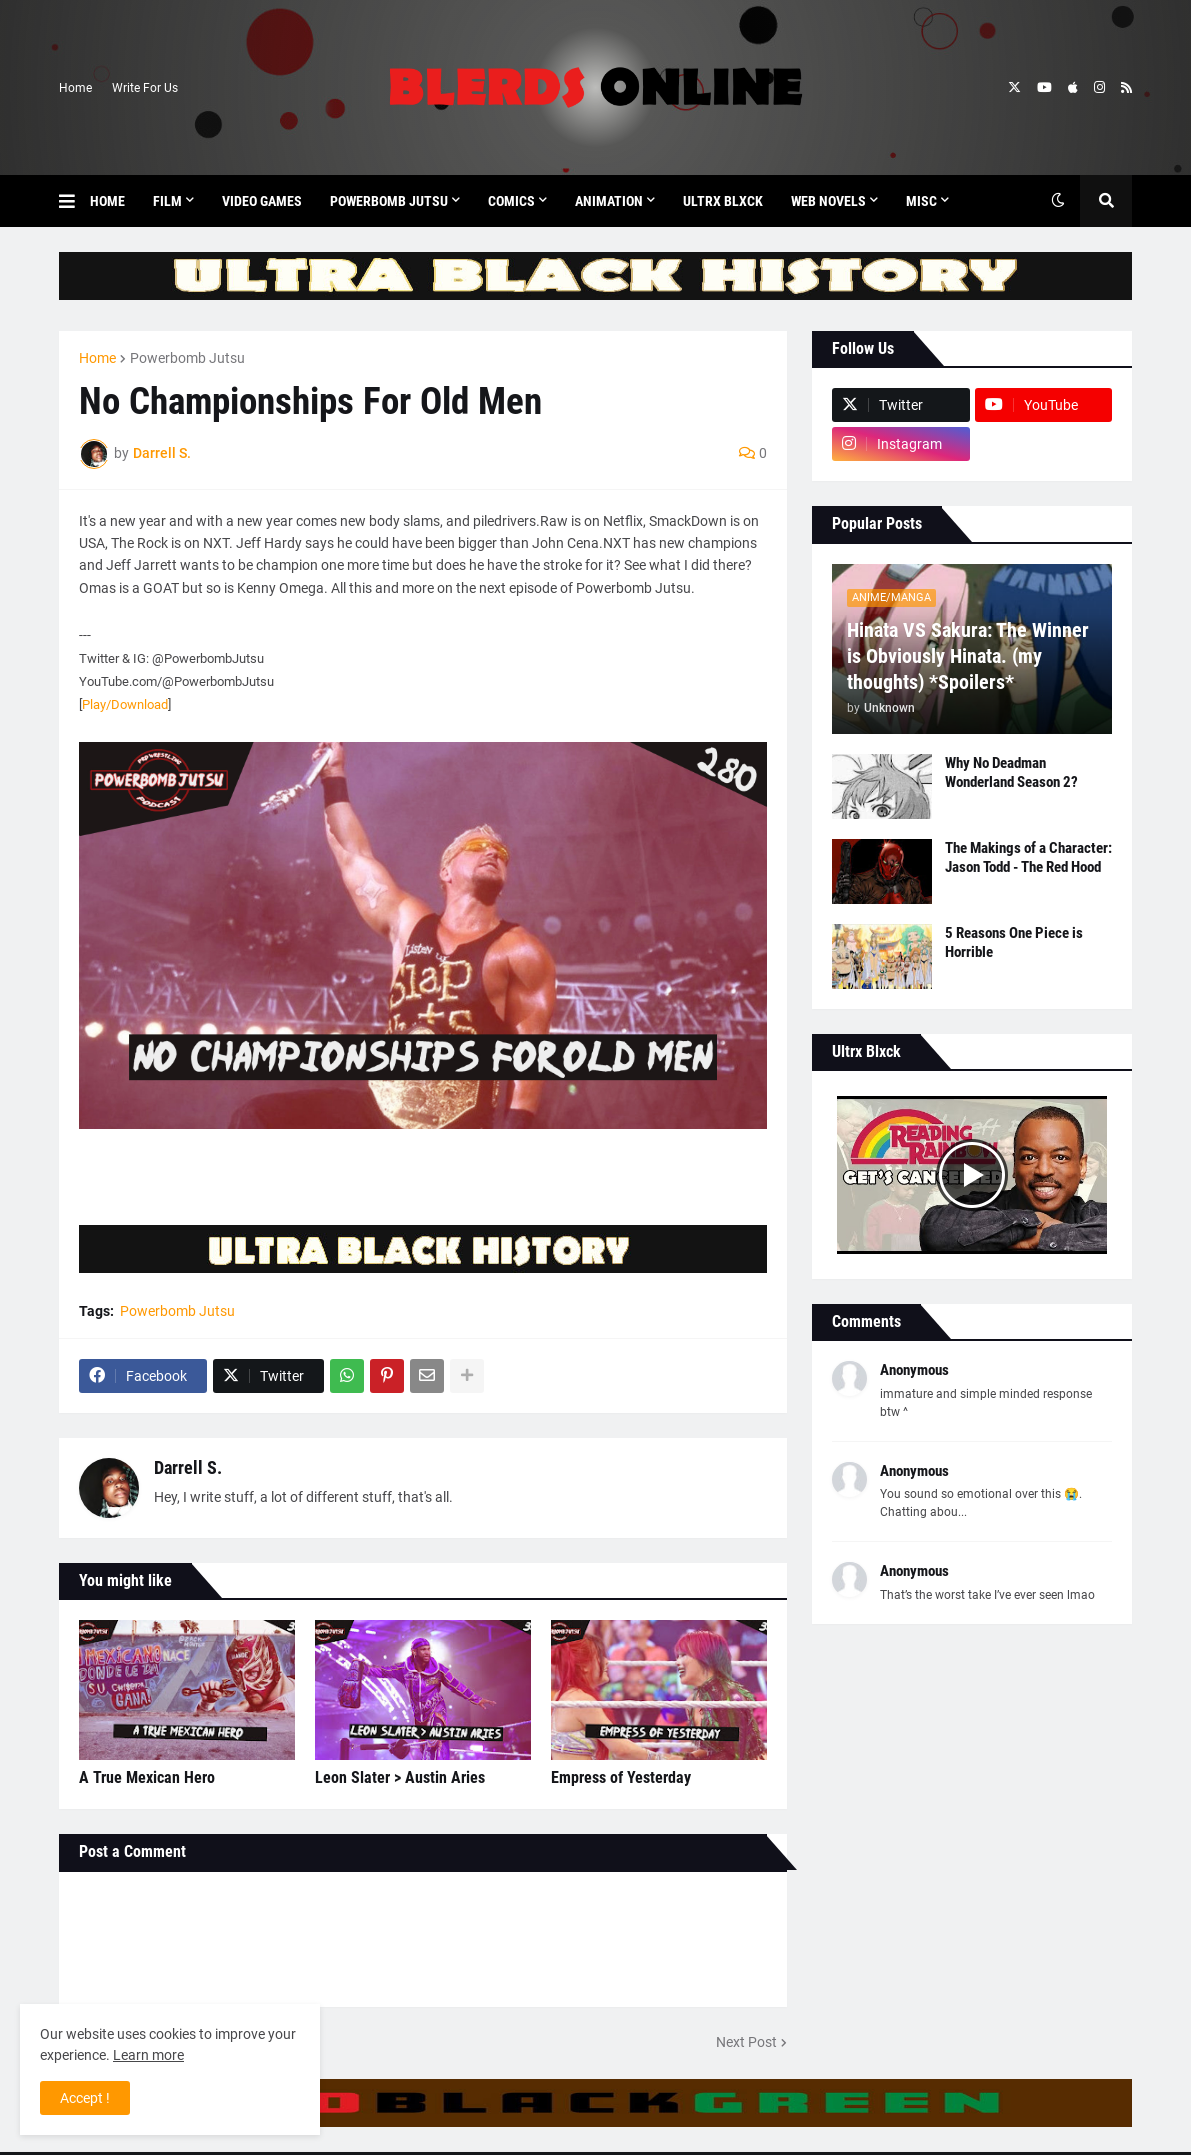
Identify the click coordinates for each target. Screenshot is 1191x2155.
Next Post (746, 2042)
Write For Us (145, 88)
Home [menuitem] (107, 201)
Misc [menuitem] (921, 201)
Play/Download (125, 704)
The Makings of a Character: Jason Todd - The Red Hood (1028, 858)
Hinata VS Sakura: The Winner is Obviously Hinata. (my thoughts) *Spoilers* (968, 656)
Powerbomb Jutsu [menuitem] (389, 201)
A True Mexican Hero (147, 1777)
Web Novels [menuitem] (828, 201)
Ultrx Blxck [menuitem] (723, 201)
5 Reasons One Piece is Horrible (1014, 943)
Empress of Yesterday (621, 1777)
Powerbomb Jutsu (187, 358)
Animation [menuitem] (609, 201)
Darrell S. (188, 1467)
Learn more (148, 2055)
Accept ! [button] (85, 2098)
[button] (74, 201)
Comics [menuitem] (511, 201)
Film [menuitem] (167, 201)
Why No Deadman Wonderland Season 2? (1011, 773)
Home (75, 88)
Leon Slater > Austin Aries (400, 1777)
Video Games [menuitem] (262, 201)
